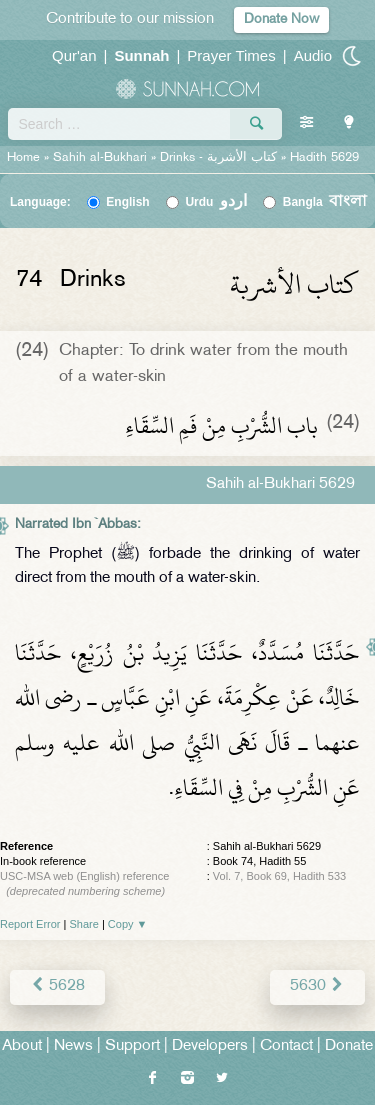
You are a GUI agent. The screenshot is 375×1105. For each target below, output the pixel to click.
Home (23, 158)
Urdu (216, 202)
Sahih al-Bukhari (100, 158)
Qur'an (74, 55)
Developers (210, 1046)
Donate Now (281, 19)
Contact (286, 1046)
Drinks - (220, 158)
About (22, 1046)
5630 (317, 986)
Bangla (325, 202)
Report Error (30, 924)
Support (132, 1046)
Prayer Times (231, 55)
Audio (313, 55)
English (127, 202)
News (73, 1046)
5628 (57, 986)
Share (84, 924)
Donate (349, 1046)
